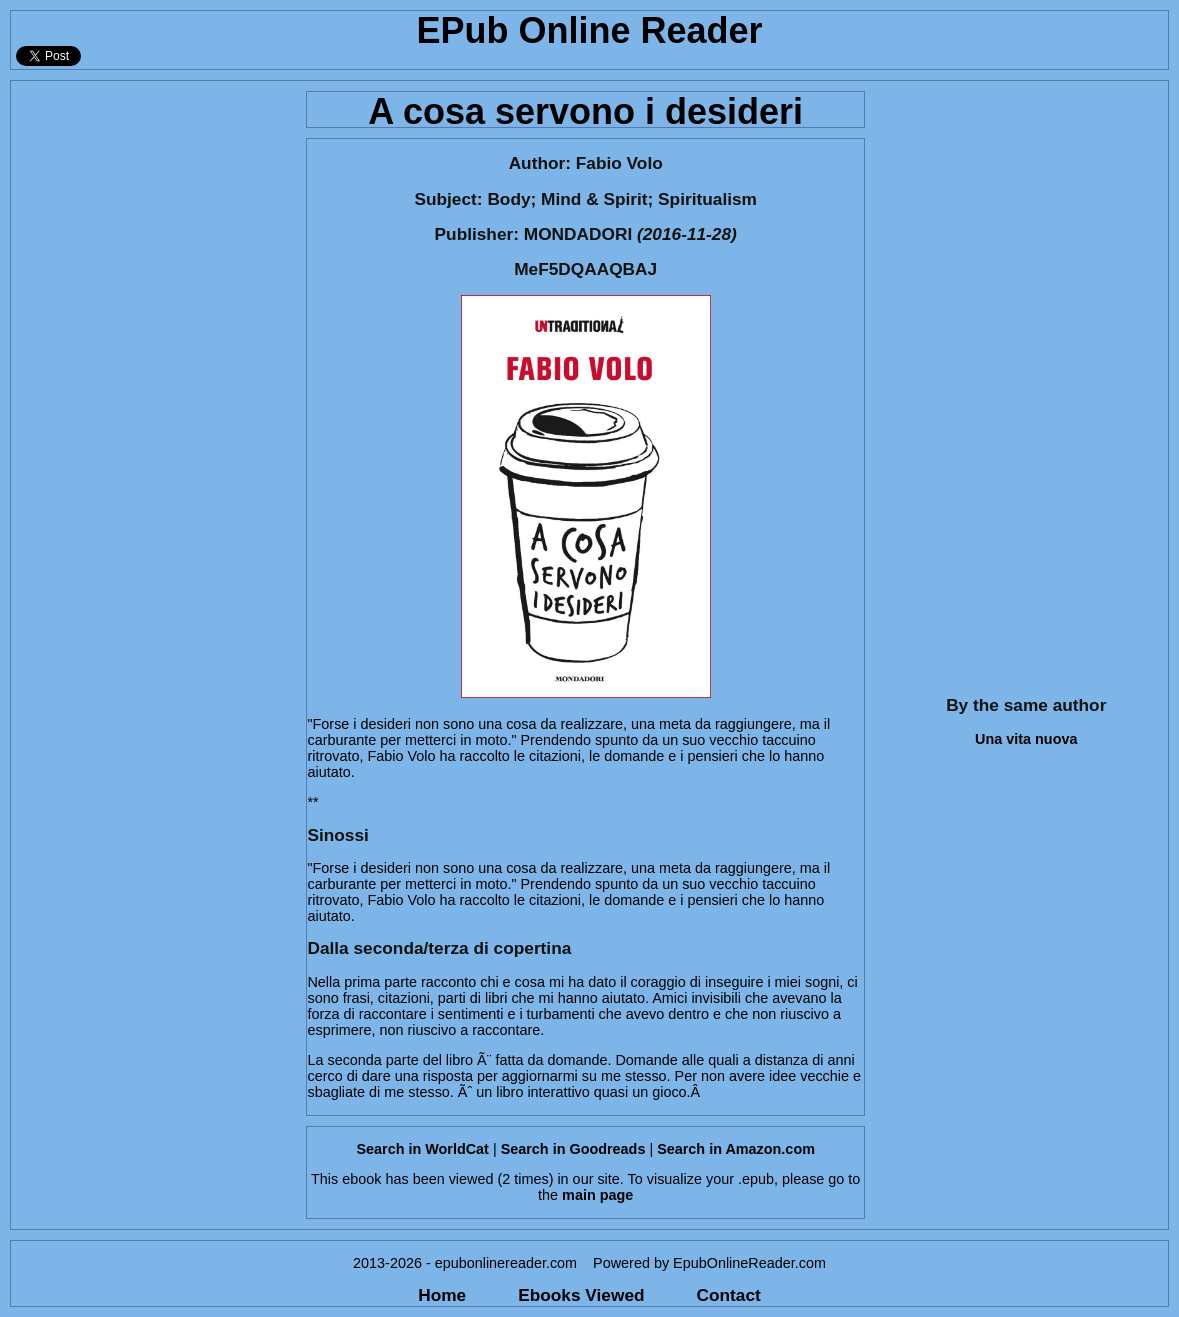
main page (597, 1195)
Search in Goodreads (573, 1149)
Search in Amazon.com (736, 1149)
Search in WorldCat (422, 1149)
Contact (729, 1295)
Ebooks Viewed (581, 1295)
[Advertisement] (152, 381)
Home (442, 1295)
